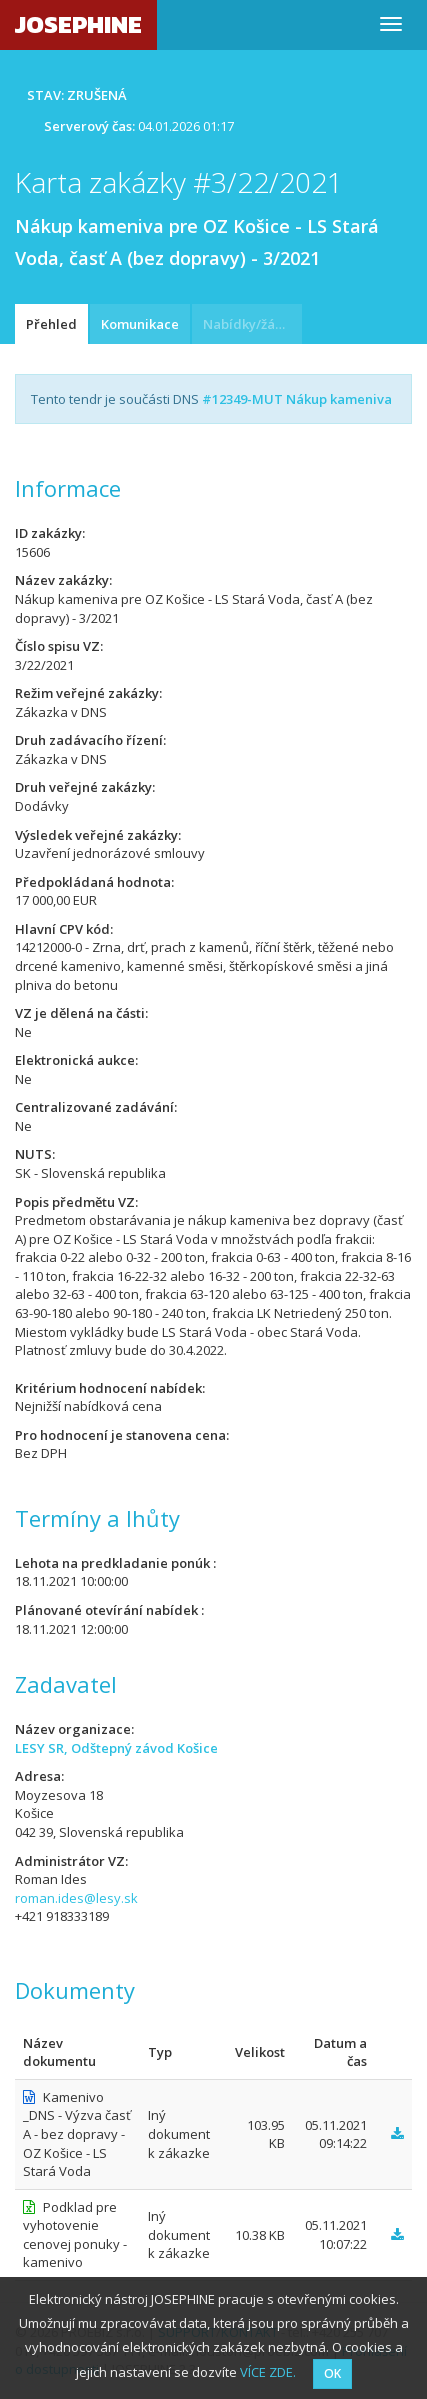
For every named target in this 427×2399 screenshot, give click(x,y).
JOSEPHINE (78, 24)
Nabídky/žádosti (252, 324)
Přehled (51, 324)
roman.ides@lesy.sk (76, 1898)
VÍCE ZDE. (268, 2372)
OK (332, 2373)
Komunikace (140, 324)
